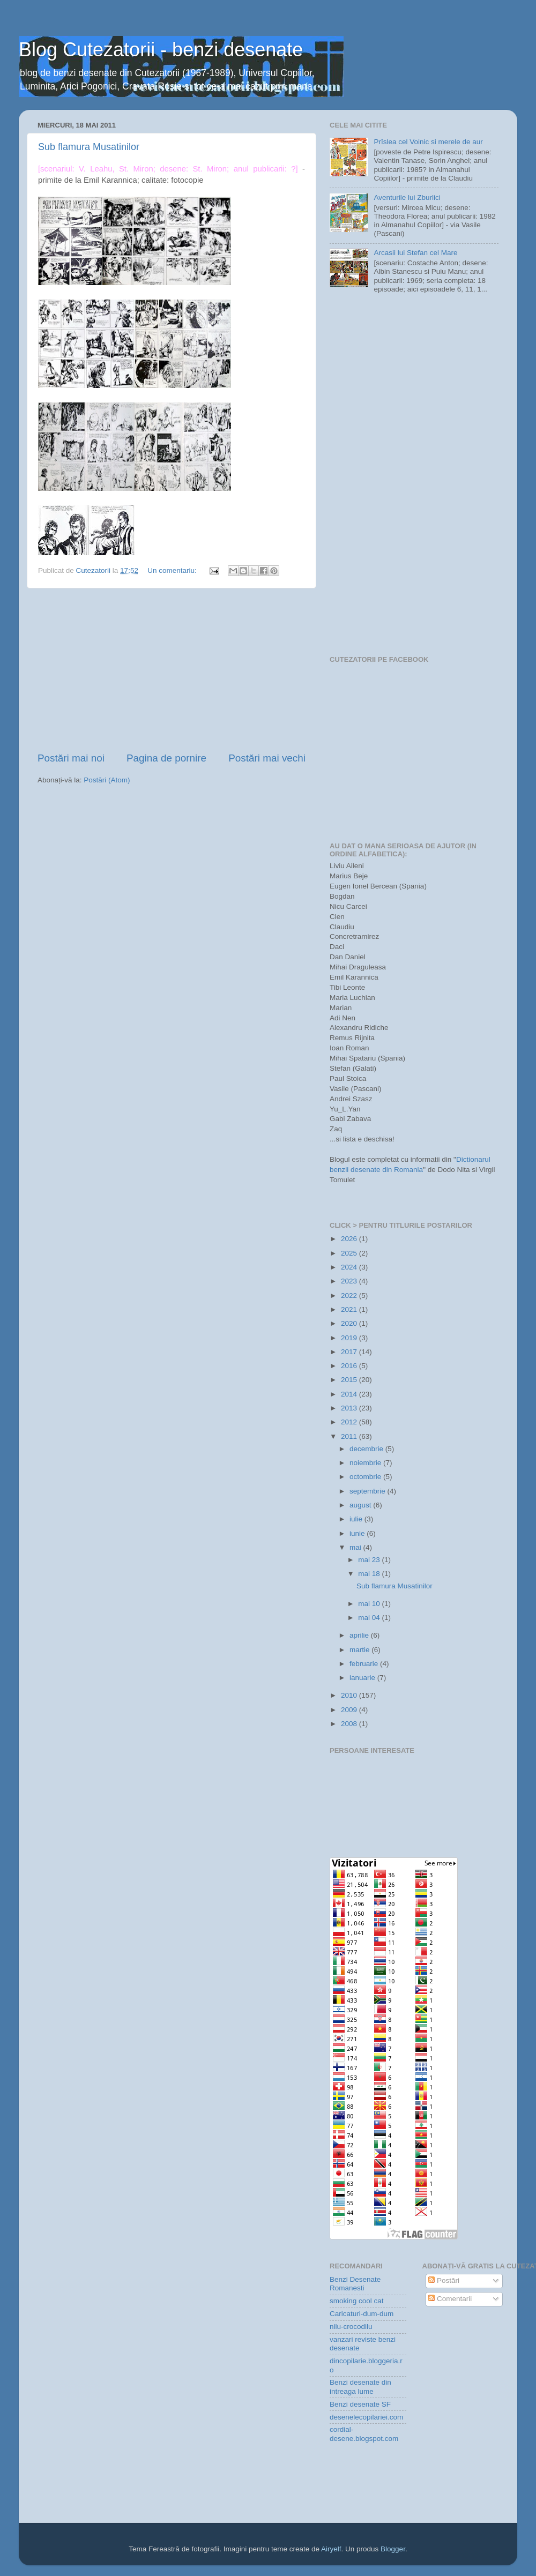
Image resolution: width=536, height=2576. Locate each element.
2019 (350, 1338)
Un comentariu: (172, 570)
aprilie (360, 1635)
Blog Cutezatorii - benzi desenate (161, 50)
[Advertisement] (171, 670)
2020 (350, 1323)
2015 (350, 1380)
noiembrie (366, 1463)
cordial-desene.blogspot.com (364, 2433)
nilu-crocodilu (351, 2327)
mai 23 (370, 1560)
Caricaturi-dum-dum (361, 2314)
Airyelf (331, 2549)
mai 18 (370, 1574)
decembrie (367, 1449)
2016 (350, 1366)
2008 (350, 1724)
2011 (350, 1436)
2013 (350, 1408)
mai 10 (370, 1604)
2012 (350, 1422)
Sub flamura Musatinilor (88, 146)
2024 (350, 1267)
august (361, 1505)
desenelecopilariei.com (366, 2417)
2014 (350, 1394)
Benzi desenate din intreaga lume (360, 2386)
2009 (350, 1710)
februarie (364, 1664)
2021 (350, 1309)
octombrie (366, 1477)
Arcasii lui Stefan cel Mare (415, 253)
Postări (443, 2280)
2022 (350, 1295)
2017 (350, 1352)
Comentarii (450, 2299)
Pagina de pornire (166, 758)
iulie (356, 1519)
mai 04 (370, 1618)
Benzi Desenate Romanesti (355, 2283)
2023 (350, 1281)
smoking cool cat (357, 2301)
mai (356, 1547)
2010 (350, 1695)
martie (360, 1650)
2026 (350, 1239)
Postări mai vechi (267, 758)
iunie (358, 1533)
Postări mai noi (71, 758)
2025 (350, 1253)
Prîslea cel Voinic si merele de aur (428, 142)
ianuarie (363, 1678)
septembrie (368, 1491)
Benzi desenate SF (360, 2404)
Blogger (393, 2549)
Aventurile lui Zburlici (407, 197)
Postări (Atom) (107, 780)
